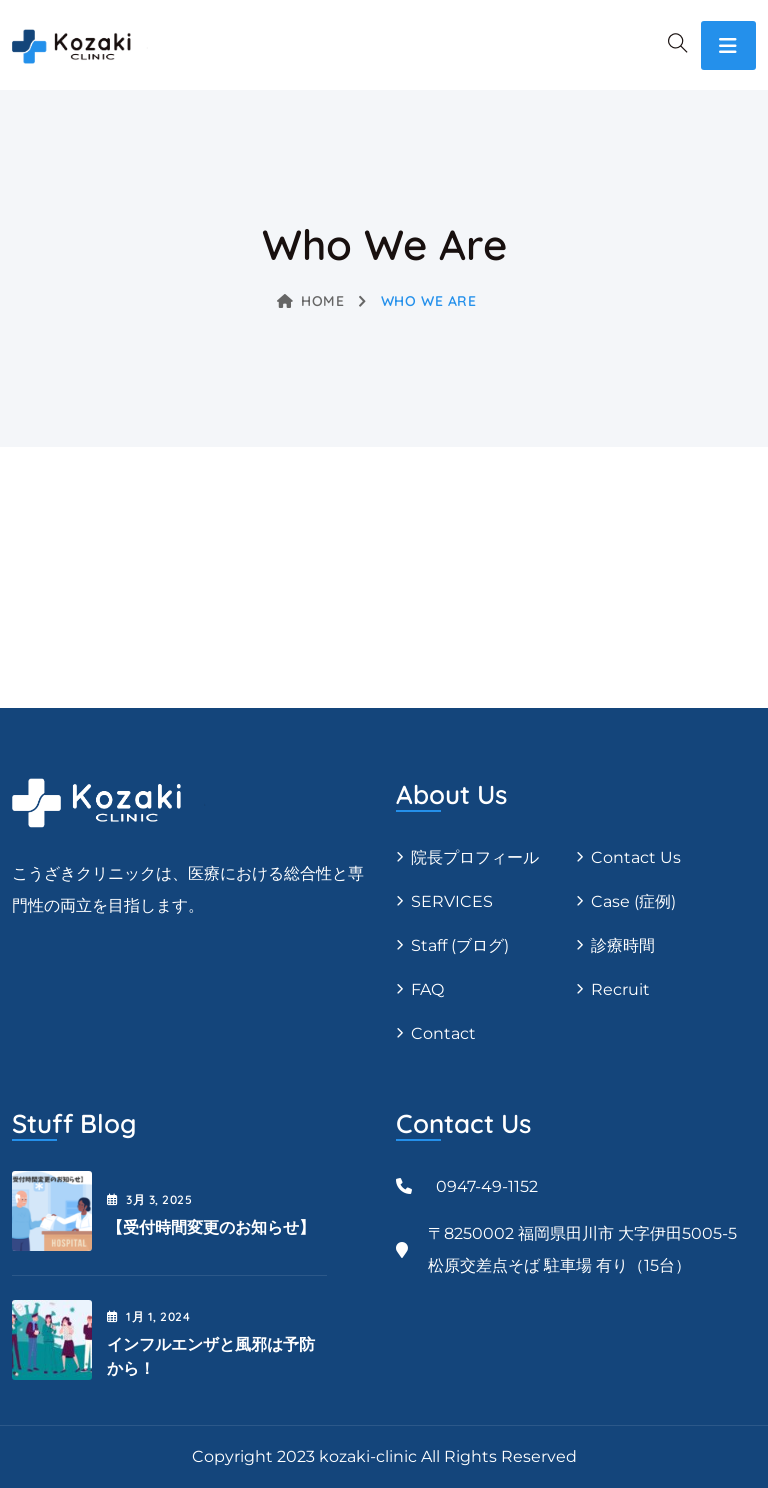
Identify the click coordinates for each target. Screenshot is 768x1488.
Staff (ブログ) (460, 945)
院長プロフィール (475, 857)
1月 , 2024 (148, 1316)
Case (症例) (633, 901)
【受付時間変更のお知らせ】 (211, 1227)
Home (311, 301)
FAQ (427, 989)
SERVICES (452, 901)
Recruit (620, 989)
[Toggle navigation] (728, 45)
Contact (443, 1033)
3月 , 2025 (149, 1199)
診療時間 (623, 945)
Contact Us (636, 857)
